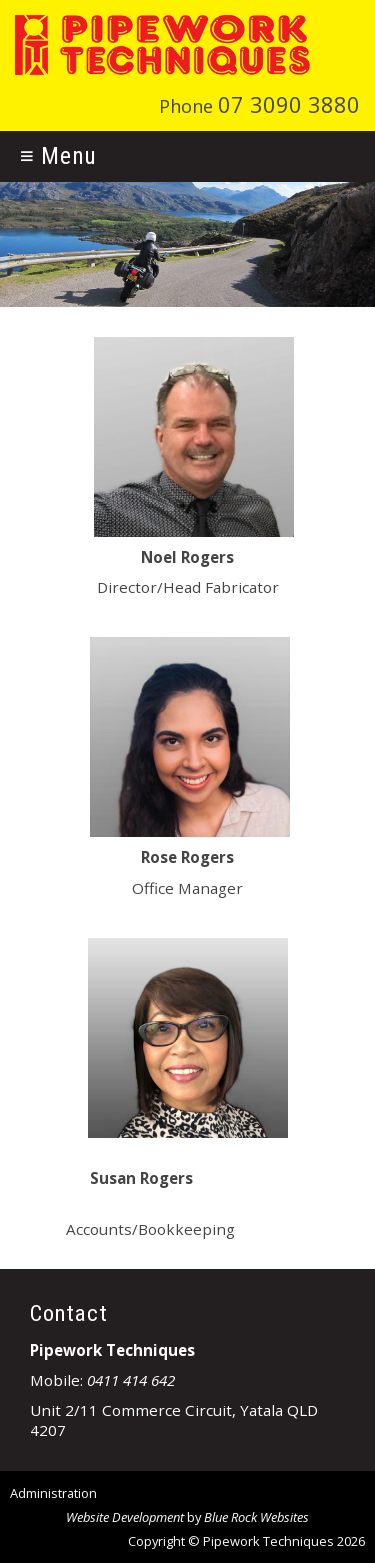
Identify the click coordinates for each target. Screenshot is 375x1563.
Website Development (125, 1517)
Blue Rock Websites (256, 1517)
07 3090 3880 (289, 104)
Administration (53, 1493)
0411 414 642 (131, 1380)
